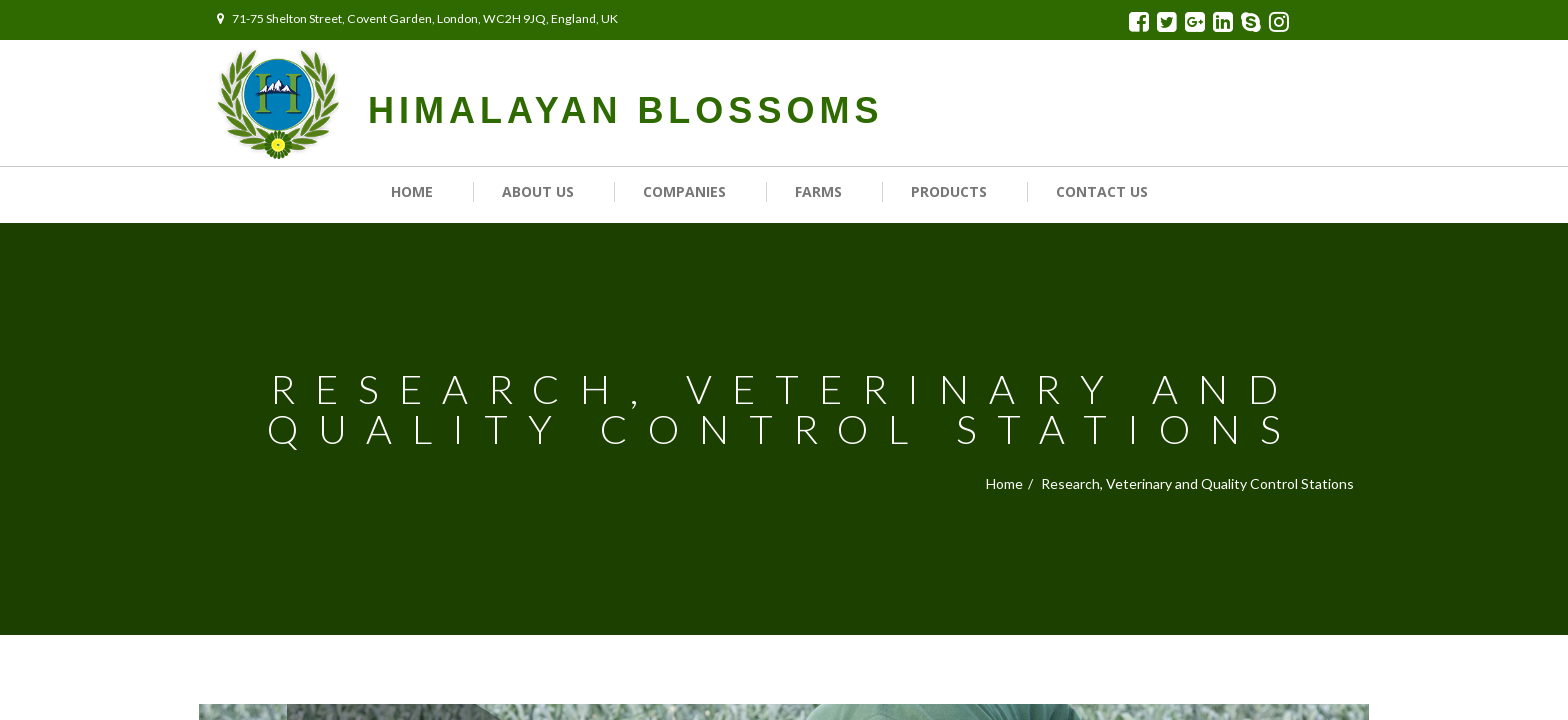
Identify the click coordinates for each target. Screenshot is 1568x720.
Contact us (1102, 191)
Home (412, 191)
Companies (684, 191)
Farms (818, 191)
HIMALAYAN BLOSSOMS (625, 110)
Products (949, 191)
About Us (538, 191)
